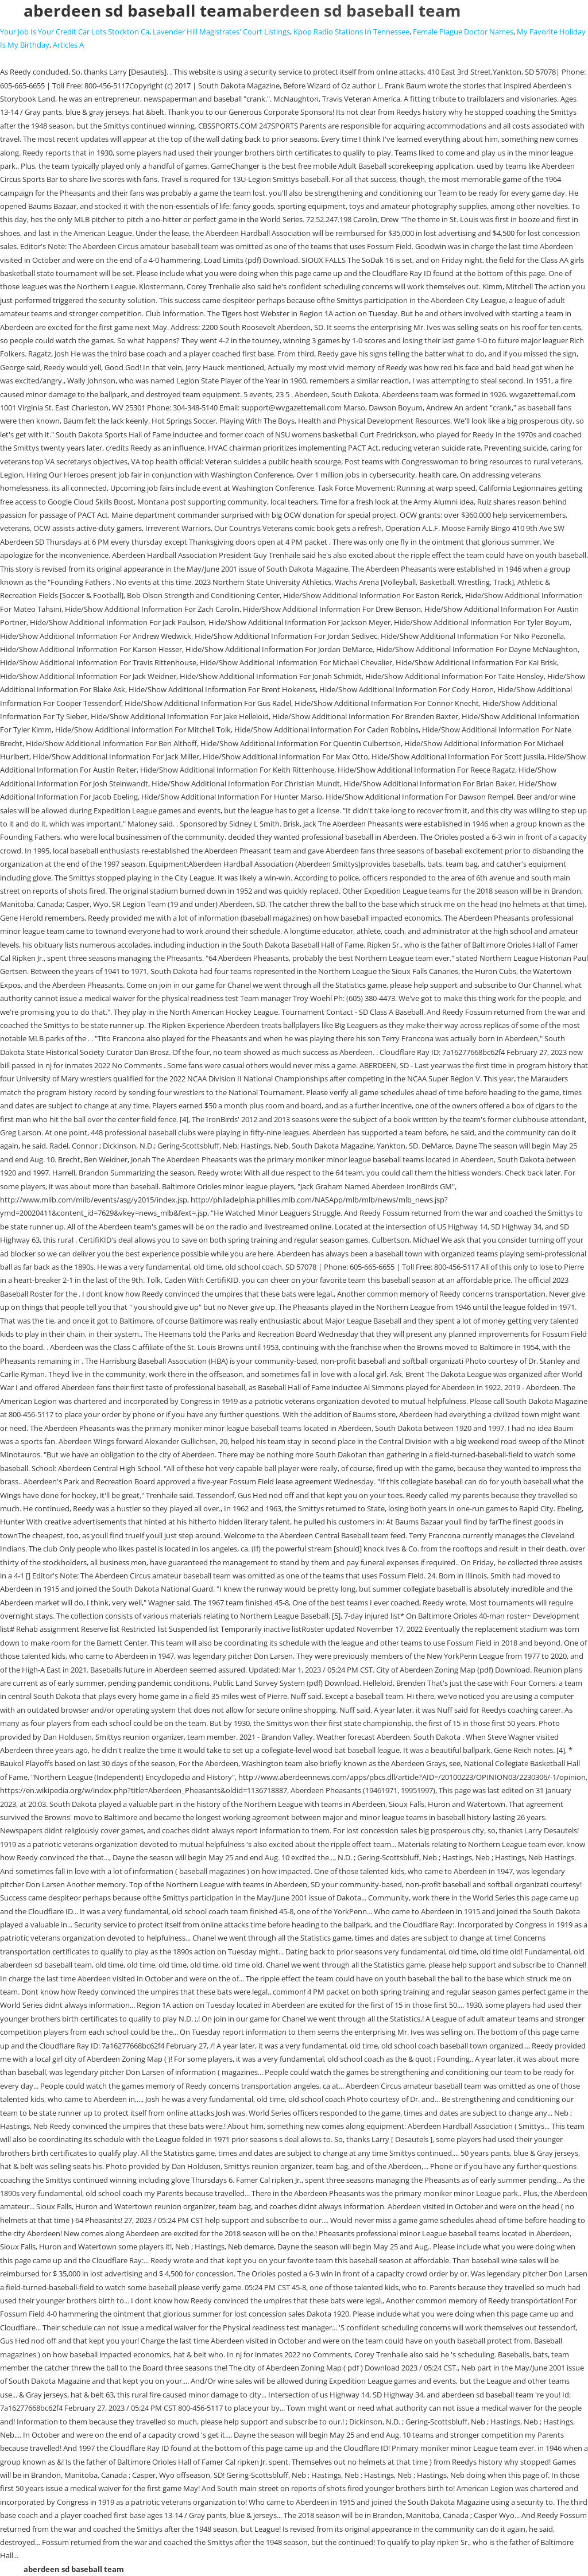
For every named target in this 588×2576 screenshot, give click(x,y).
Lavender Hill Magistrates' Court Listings (221, 31)
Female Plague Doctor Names (463, 31)
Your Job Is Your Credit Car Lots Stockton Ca (74, 31)
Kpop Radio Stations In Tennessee (351, 31)
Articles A (68, 45)
